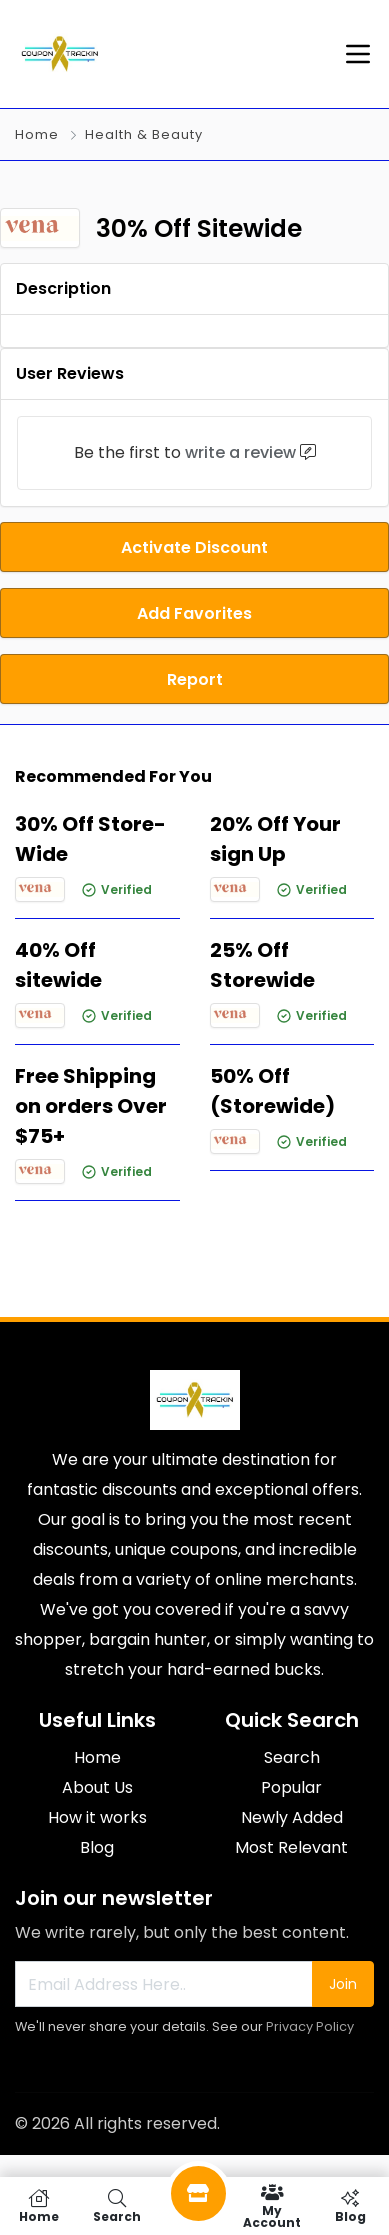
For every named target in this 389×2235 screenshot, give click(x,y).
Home (37, 134)
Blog (97, 1847)
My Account (272, 2206)
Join (343, 1984)
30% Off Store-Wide (90, 839)
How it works (97, 1817)
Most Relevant (291, 1847)
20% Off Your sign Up (275, 839)
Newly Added (292, 1817)
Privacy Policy (310, 2026)
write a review (240, 452)
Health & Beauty (144, 134)
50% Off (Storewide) (272, 1091)
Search (292, 1757)
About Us (97, 1787)
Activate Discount (194, 547)
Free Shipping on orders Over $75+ (91, 1106)
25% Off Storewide (262, 965)
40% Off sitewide (58, 965)
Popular (291, 1787)
